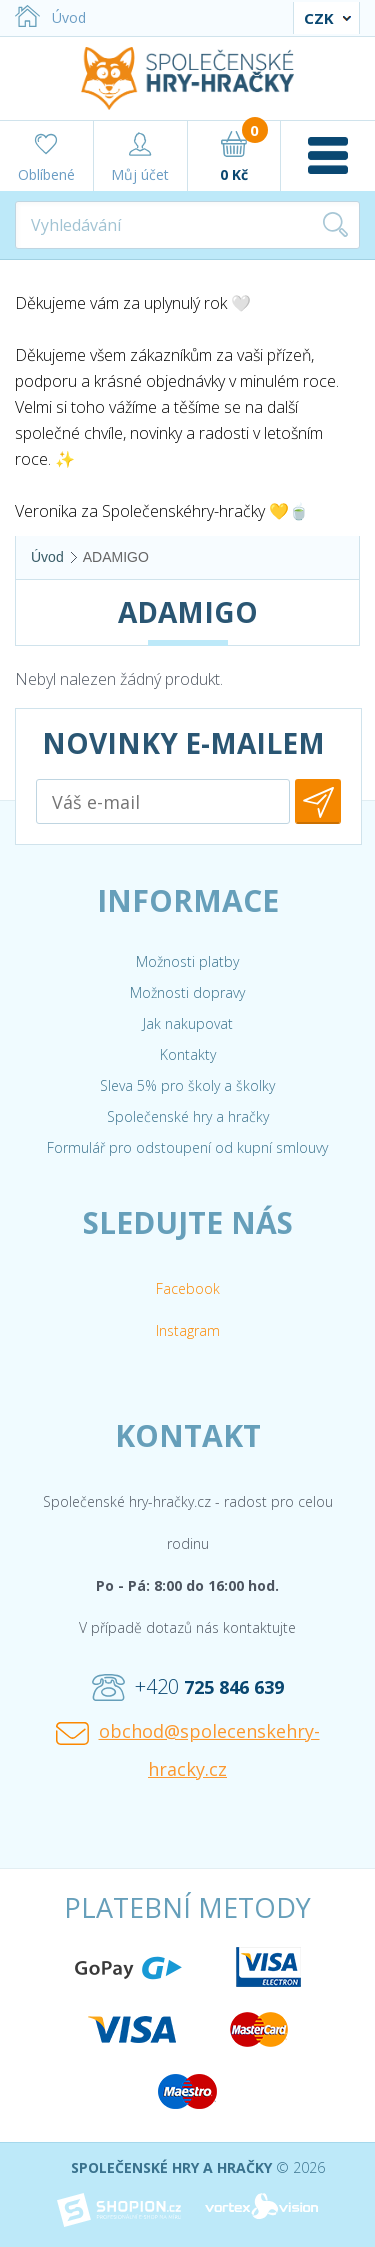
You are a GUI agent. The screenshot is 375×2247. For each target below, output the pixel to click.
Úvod (50, 17)
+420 (188, 1687)
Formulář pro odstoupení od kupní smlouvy (187, 1147)
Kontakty (188, 1054)
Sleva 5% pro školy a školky (187, 1085)
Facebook (188, 1288)
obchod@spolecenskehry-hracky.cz (188, 1750)
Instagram (188, 1330)
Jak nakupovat (188, 1023)
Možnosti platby (187, 961)
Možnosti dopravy (187, 992)
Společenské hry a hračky (188, 1116)
